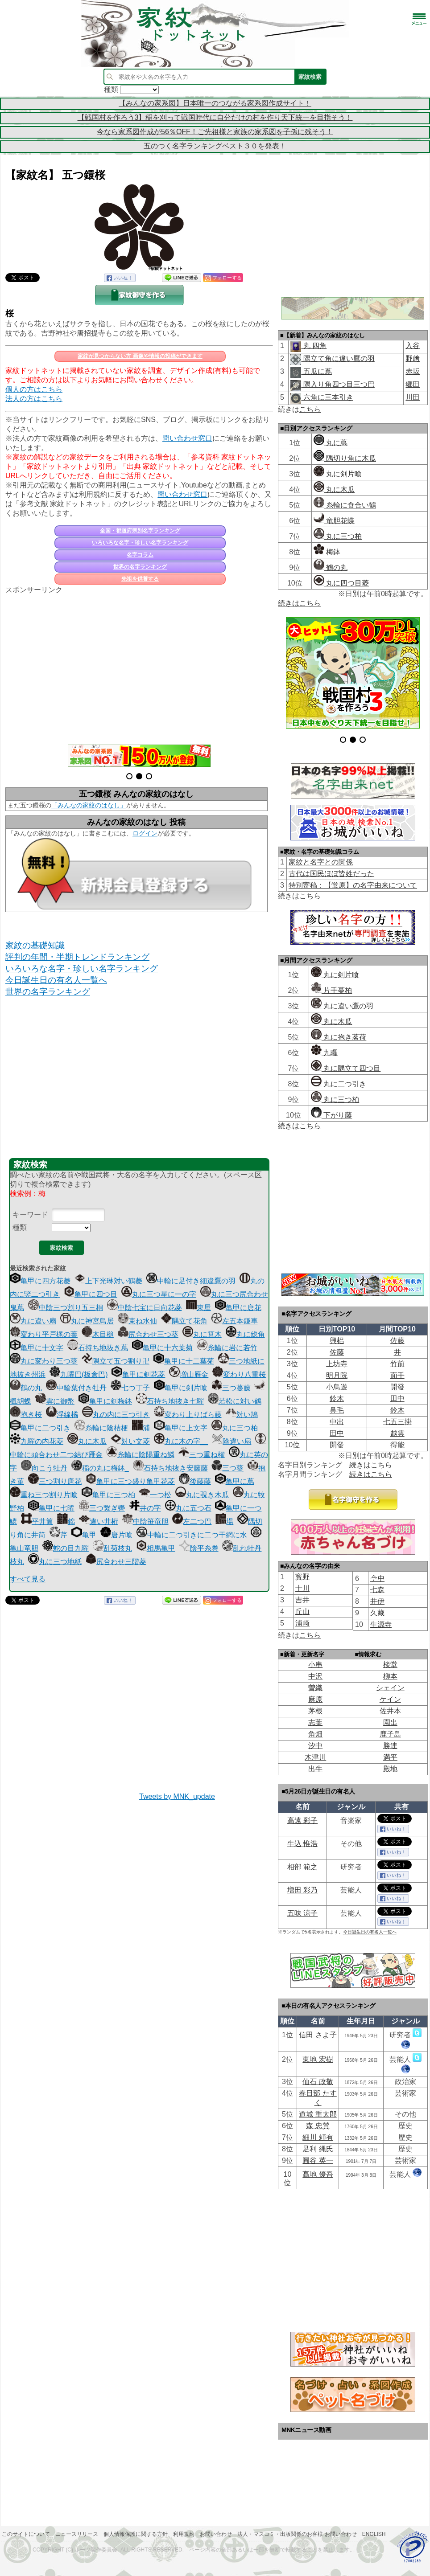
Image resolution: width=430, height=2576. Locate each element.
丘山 (302, 1611)
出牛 (315, 1769)
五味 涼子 (302, 1913)
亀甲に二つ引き (40, 1428)
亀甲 (83, 1535)
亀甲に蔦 (234, 1481)
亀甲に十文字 (36, 1347)
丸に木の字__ (181, 1441)
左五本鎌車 (234, 1321)
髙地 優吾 (317, 2174)
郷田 (412, 384)
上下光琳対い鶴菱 (108, 1281)
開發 (397, 1387)
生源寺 (381, 1624)
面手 (397, 1375)
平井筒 (37, 1521)
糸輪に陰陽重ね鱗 (140, 1454)
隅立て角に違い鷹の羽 (337, 358)
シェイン (390, 1687)
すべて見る (27, 1579)
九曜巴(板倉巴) (79, 1374)
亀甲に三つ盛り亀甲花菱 (130, 1481)
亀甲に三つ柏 (108, 1495)
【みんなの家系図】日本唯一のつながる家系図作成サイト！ (215, 103)
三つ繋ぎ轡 (102, 1508)
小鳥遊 (336, 1387)
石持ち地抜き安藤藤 (170, 1468)
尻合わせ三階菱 (116, 1561)
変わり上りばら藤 (188, 1414)
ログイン (144, 833)
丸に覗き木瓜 (202, 1495)
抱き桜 (26, 1414)
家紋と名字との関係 (321, 862)
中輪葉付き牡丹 (76, 1388)
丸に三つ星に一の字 (158, 1294)
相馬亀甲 (155, 1548)
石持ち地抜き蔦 (97, 1347)
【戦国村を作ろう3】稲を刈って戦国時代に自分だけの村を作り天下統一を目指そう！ (215, 117)
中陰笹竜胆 (145, 1521)
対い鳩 (242, 1414)
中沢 (315, 1676)
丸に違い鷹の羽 (342, 1006)
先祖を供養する (140, 579)
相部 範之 (302, 1867)
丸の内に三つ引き (116, 1414)
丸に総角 (245, 1334)
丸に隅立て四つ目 (345, 1068)
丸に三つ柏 (234, 1428)
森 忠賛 (317, 2126)
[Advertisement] (139, 664)
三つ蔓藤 (231, 1388)
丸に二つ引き (338, 1084)
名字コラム (140, 555)
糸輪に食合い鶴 (345, 505)
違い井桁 (98, 1521)
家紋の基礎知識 (35, 945)
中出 (337, 1421)
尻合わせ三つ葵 (148, 1334)
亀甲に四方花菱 (40, 1281)
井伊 (377, 1601)
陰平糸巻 (199, 1548)
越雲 (397, 1433)
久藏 (377, 1613)
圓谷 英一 (317, 2160)
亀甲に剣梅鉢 (105, 1401)
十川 (302, 1588)
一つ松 (155, 1495)
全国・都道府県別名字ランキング (140, 531)
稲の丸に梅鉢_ (100, 1468)
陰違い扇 (231, 1441)
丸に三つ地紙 (55, 1561)
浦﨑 (302, 1623)
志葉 (315, 1722)
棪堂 (390, 1664)
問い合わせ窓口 (187, 438)
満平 (390, 1757)
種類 (19, 1227)
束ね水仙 (137, 1321)
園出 (390, 1722)
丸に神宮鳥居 (87, 1321)
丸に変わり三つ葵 (44, 1361)
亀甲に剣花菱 (138, 1374)
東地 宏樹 (317, 2059)
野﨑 (412, 358)
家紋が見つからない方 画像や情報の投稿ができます (140, 356)
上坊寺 (336, 1364)
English (374, 2534)
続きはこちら (299, 603)
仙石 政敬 (317, 2081)
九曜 (324, 1053)
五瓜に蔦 (316, 371)
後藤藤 (195, 1481)
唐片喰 (116, 1535)
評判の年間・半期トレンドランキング (77, 957)
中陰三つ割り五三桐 (65, 1307)
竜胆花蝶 (334, 520)
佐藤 (397, 1340)
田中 (397, 1398)
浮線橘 (62, 1414)
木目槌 (98, 1334)
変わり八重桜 (239, 1374)
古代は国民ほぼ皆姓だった (331, 873)
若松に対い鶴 (234, 1401)
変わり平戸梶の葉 (44, 1334)
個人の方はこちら (33, 389)
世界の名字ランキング (140, 567)
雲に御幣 (54, 1401)
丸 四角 (314, 345)
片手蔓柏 (331, 990)
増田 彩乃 (302, 1890)
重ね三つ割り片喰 (44, 1495)
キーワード (30, 1214)
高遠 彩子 (302, 1820)
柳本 (390, 1676)
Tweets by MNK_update (177, 1796)
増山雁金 (188, 1374)
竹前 (397, 1364)
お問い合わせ (216, 2534)
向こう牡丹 (44, 1468)
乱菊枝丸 (112, 1548)
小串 (315, 1664)
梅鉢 (327, 552)
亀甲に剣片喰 (180, 1388)
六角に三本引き (327, 397)
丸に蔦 (330, 442)
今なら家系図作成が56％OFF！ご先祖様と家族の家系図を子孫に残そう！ (215, 131)
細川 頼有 (317, 2137)
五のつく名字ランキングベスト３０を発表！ (215, 146)
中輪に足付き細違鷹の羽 (191, 1281)
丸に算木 (202, 1334)
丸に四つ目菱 (341, 583)
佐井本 (390, 1711)
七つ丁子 (130, 1388)
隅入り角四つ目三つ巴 (337, 384)
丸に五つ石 (188, 1508)
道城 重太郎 (317, 2114)
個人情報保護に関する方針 (135, 2534)
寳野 (302, 1577)
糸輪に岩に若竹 (227, 1347)
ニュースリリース (76, 2534)
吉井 (302, 1600)
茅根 (315, 1711)
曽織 (315, 1687)
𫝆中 (377, 1578)
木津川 (315, 1757)
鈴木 (337, 1398)
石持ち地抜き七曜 (170, 1401)
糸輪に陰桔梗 (101, 1428)
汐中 (315, 1745)
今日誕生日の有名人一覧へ (56, 980)
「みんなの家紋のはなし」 (88, 805)
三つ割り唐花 (55, 1481)
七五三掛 (397, 1421)
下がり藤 (331, 1115)
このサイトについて (26, 2534)
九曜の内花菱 (36, 1441)
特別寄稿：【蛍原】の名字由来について (353, 885)
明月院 (336, 1375)
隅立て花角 (184, 1321)
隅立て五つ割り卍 (115, 1361)
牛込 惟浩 (302, 1843)
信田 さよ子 (317, 2035)
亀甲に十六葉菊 (162, 1347)
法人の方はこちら (33, 398)
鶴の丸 (26, 1388)
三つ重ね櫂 (201, 1454)
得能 (397, 1445)
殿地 (390, 1769)
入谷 (412, 345)
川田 (412, 397)
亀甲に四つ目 (90, 1294)
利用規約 (183, 2534)
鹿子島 (390, 1734)
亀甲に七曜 (51, 1508)
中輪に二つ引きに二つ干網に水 (191, 1535)
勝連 (390, 1745)
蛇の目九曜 (65, 1548)
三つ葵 (227, 1468)
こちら (310, 409)
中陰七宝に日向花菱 (144, 1307)
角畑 (315, 1734)
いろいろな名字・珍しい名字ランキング (140, 543)
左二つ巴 (191, 1521)
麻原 (315, 1699)
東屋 (198, 1307)
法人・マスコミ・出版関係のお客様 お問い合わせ (296, 2534)
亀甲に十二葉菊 (183, 1361)
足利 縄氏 (317, 2149)
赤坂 (412, 371)
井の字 (145, 1508)
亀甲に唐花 (238, 1307)
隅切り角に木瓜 (345, 458)
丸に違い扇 (33, 1321)
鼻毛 (337, 1410)
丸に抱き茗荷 (338, 1037)
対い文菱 (130, 1441)
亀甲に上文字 (180, 1428)
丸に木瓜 (87, 1441)
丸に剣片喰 (338, 474)
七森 (377, 1589)
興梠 (337, 1340)
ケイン (390, 1699)
